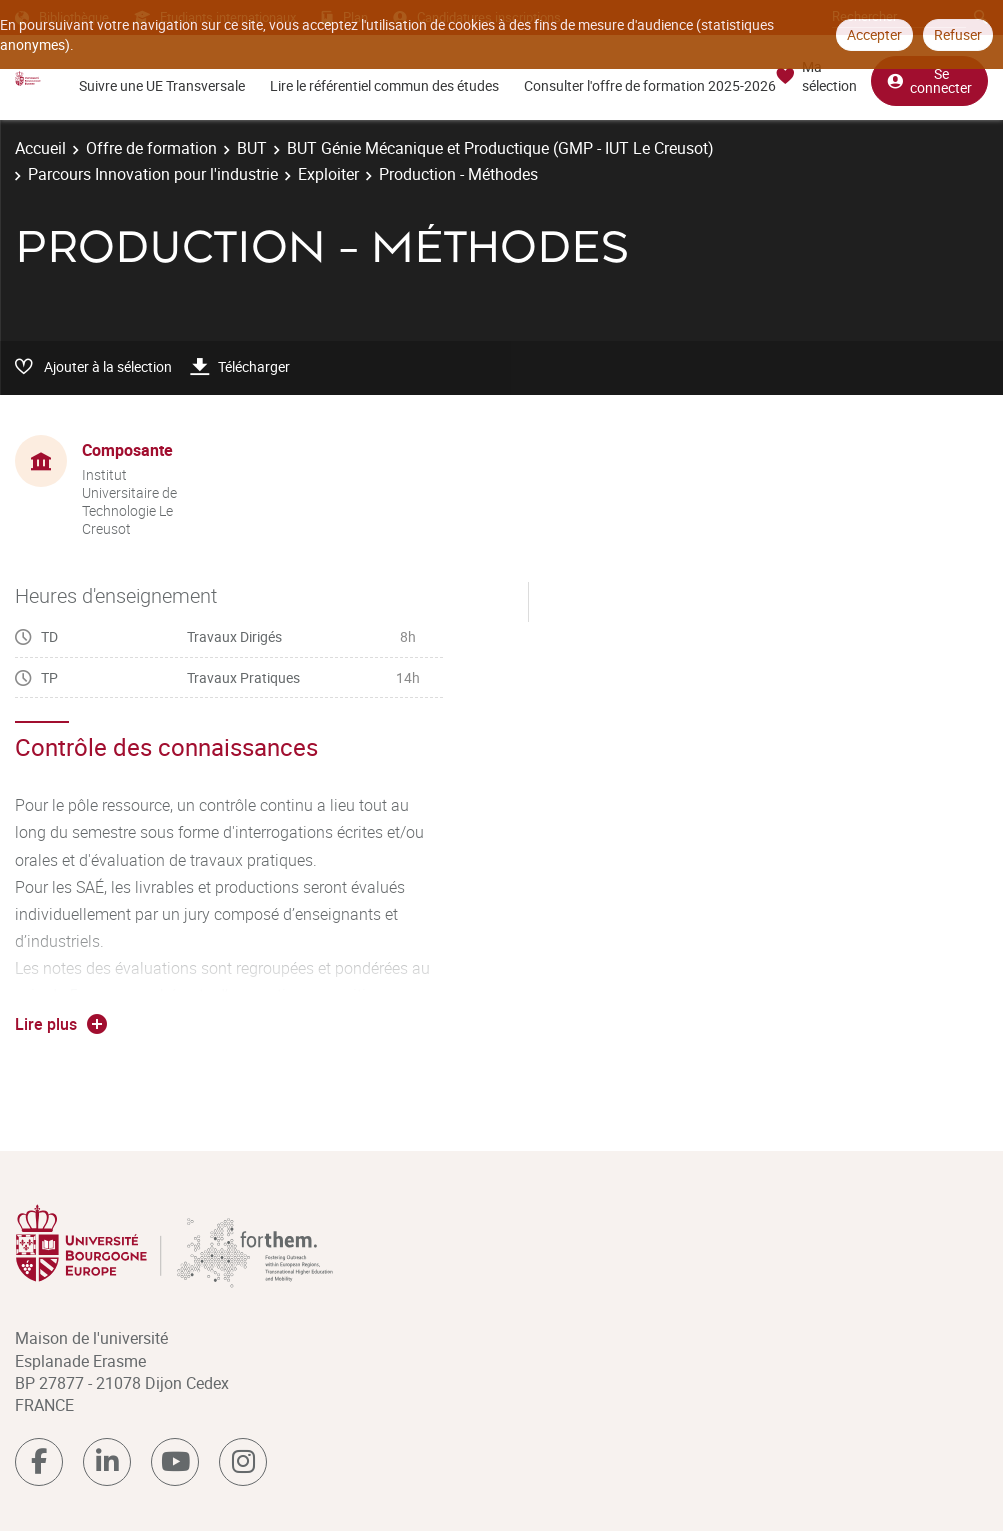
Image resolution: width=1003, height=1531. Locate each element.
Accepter (874, 34)
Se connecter (929, 80)
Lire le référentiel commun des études (384, 85)
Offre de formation (151, 148)
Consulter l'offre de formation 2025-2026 (650, 85)
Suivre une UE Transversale (162, 85)
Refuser (958, 34)
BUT (252, 148)
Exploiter (328, 174)
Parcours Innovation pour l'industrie (153, 174)
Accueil (40, 148)
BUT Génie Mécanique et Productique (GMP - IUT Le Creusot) (500, 148)
